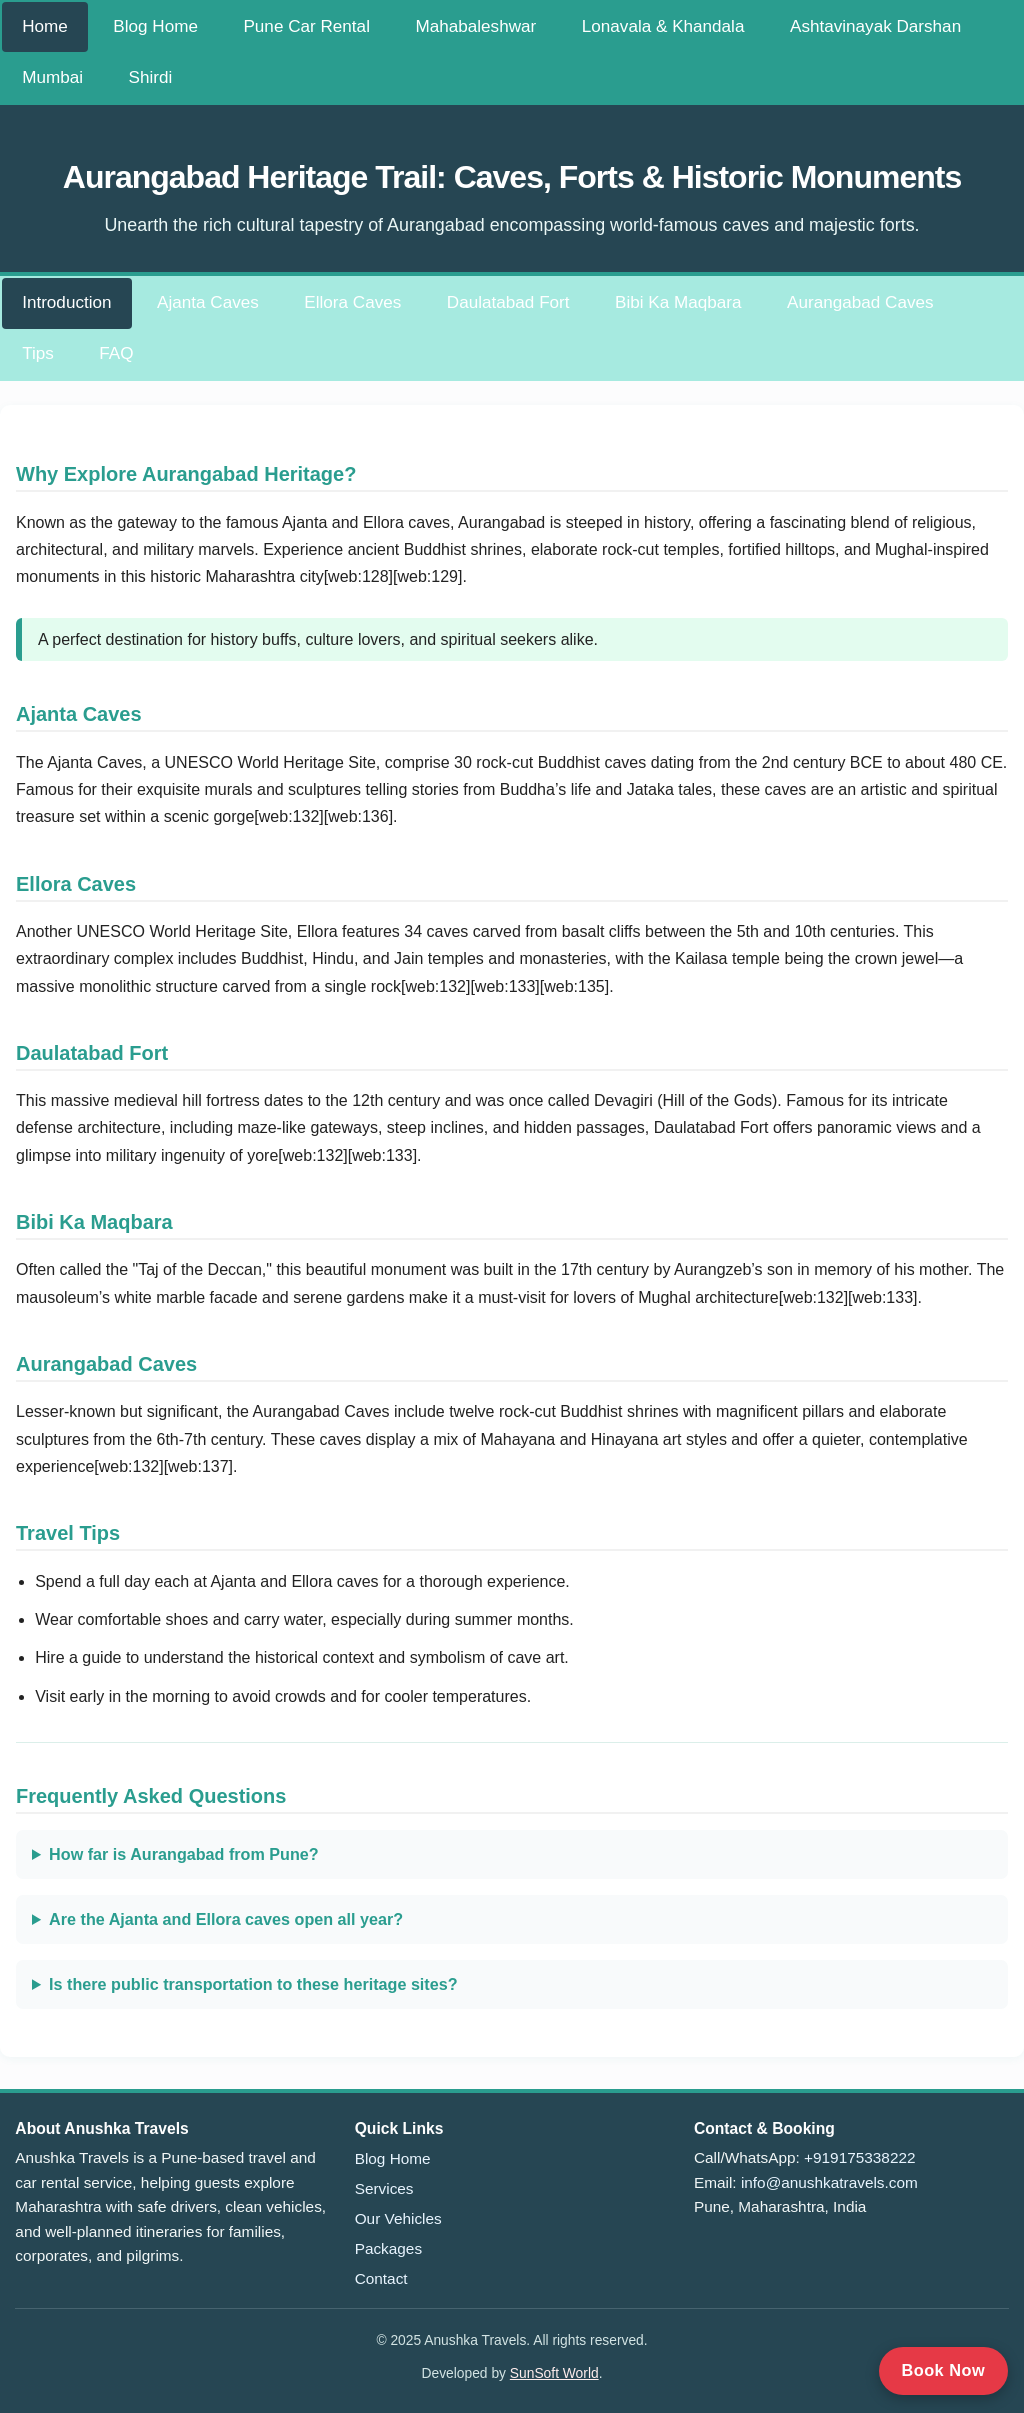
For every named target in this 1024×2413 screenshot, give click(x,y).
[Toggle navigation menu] (217, 67)
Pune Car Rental (306, 26)
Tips (38, 353)
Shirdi (151, 77)
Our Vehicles (398, 2218)
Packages (388, 2248)
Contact (381, 2278)
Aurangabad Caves (860, 302)
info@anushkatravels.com (829, 2182)
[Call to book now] (943, 2371)
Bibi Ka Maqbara (678, 302)
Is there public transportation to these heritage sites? (253, 1984)
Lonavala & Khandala (663, 26)
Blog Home (155, 26)
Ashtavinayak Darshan (875, 26)
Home (45, 26)
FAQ (116, 353)
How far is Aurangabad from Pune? (184, 1854)
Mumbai (52, 77)
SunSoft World (554, 2373)
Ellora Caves (352, 302)
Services (384, 2188)
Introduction (66, 302)
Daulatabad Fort (508, 302)
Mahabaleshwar (475, 26)
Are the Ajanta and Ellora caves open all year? (226, 1919)
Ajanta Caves (208, 302)
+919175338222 (859, 2157)
